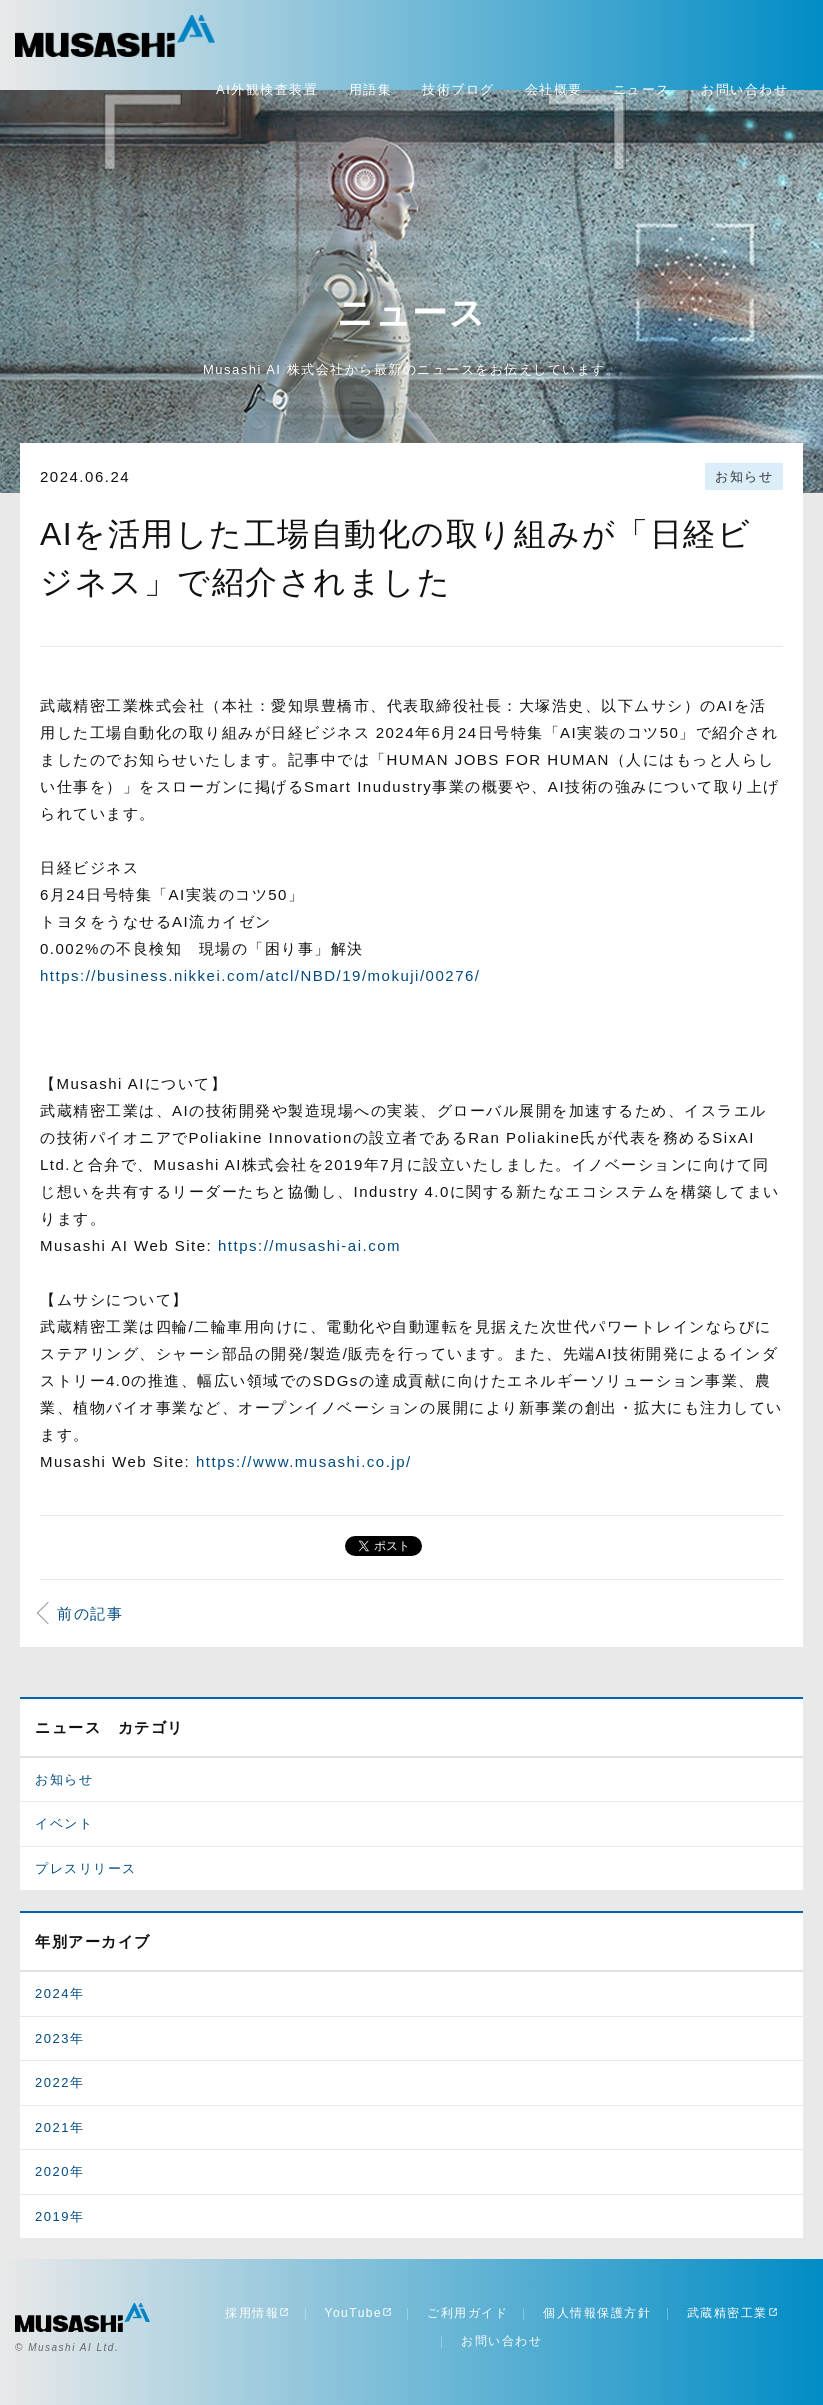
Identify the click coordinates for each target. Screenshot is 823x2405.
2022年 (59, 2082)
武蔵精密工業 (732, 2313)
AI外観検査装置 (267, 89)
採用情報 (257, 2313)
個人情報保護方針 (597, 2313)
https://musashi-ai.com (309, 1245)
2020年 (59, 2171)
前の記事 (90, 1613)
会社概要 (554, 89)
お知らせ (744, 476)
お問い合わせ (744, 89)
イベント (64, 1823)
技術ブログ (458, 89)
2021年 (59, 2127)
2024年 (59, 1993)
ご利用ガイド (467, 2313)
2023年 (59, 2038)
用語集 (371, 89)
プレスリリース (86, 1868)
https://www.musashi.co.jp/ (304, 1461)
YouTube (359, 2313)
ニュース (642, 89)
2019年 (59, 2216)
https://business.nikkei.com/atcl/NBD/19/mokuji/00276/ (260, 975)
